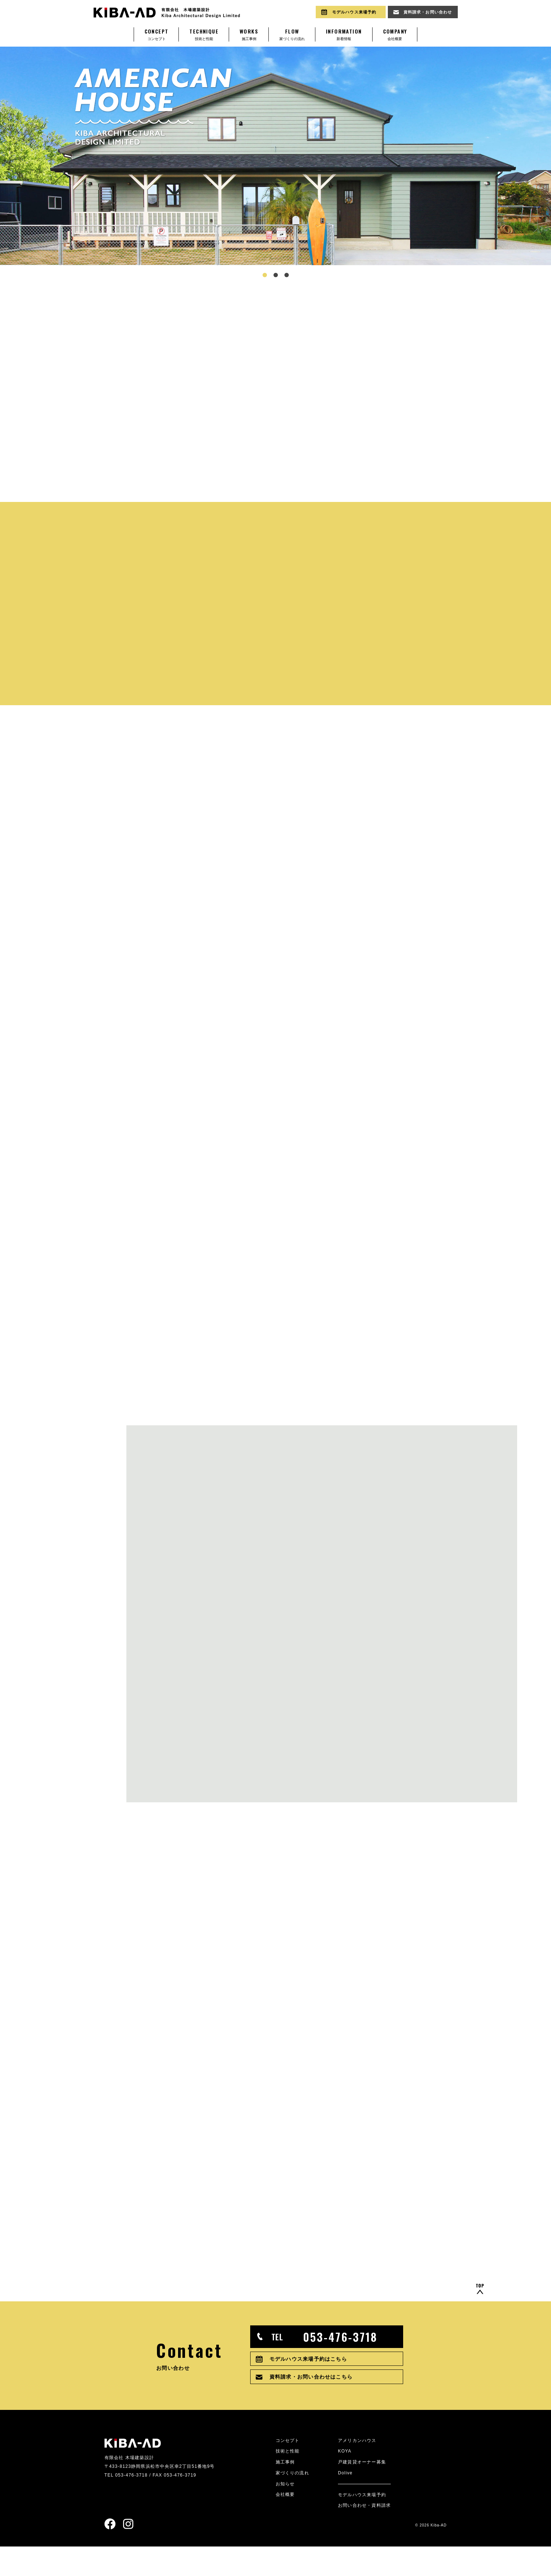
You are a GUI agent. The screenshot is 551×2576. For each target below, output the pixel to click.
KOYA (344, 2480)
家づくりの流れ (292, 34)
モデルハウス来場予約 (362, 2523)
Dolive (345, 2502)
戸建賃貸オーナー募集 (362, 2491)
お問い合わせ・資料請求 (364, 2534)
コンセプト (157, 34)
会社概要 (395, 34)
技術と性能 (204, 34)
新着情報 (344, 34)
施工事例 (249, 34)
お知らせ (285, 2513)
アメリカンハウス (357, 2469)
